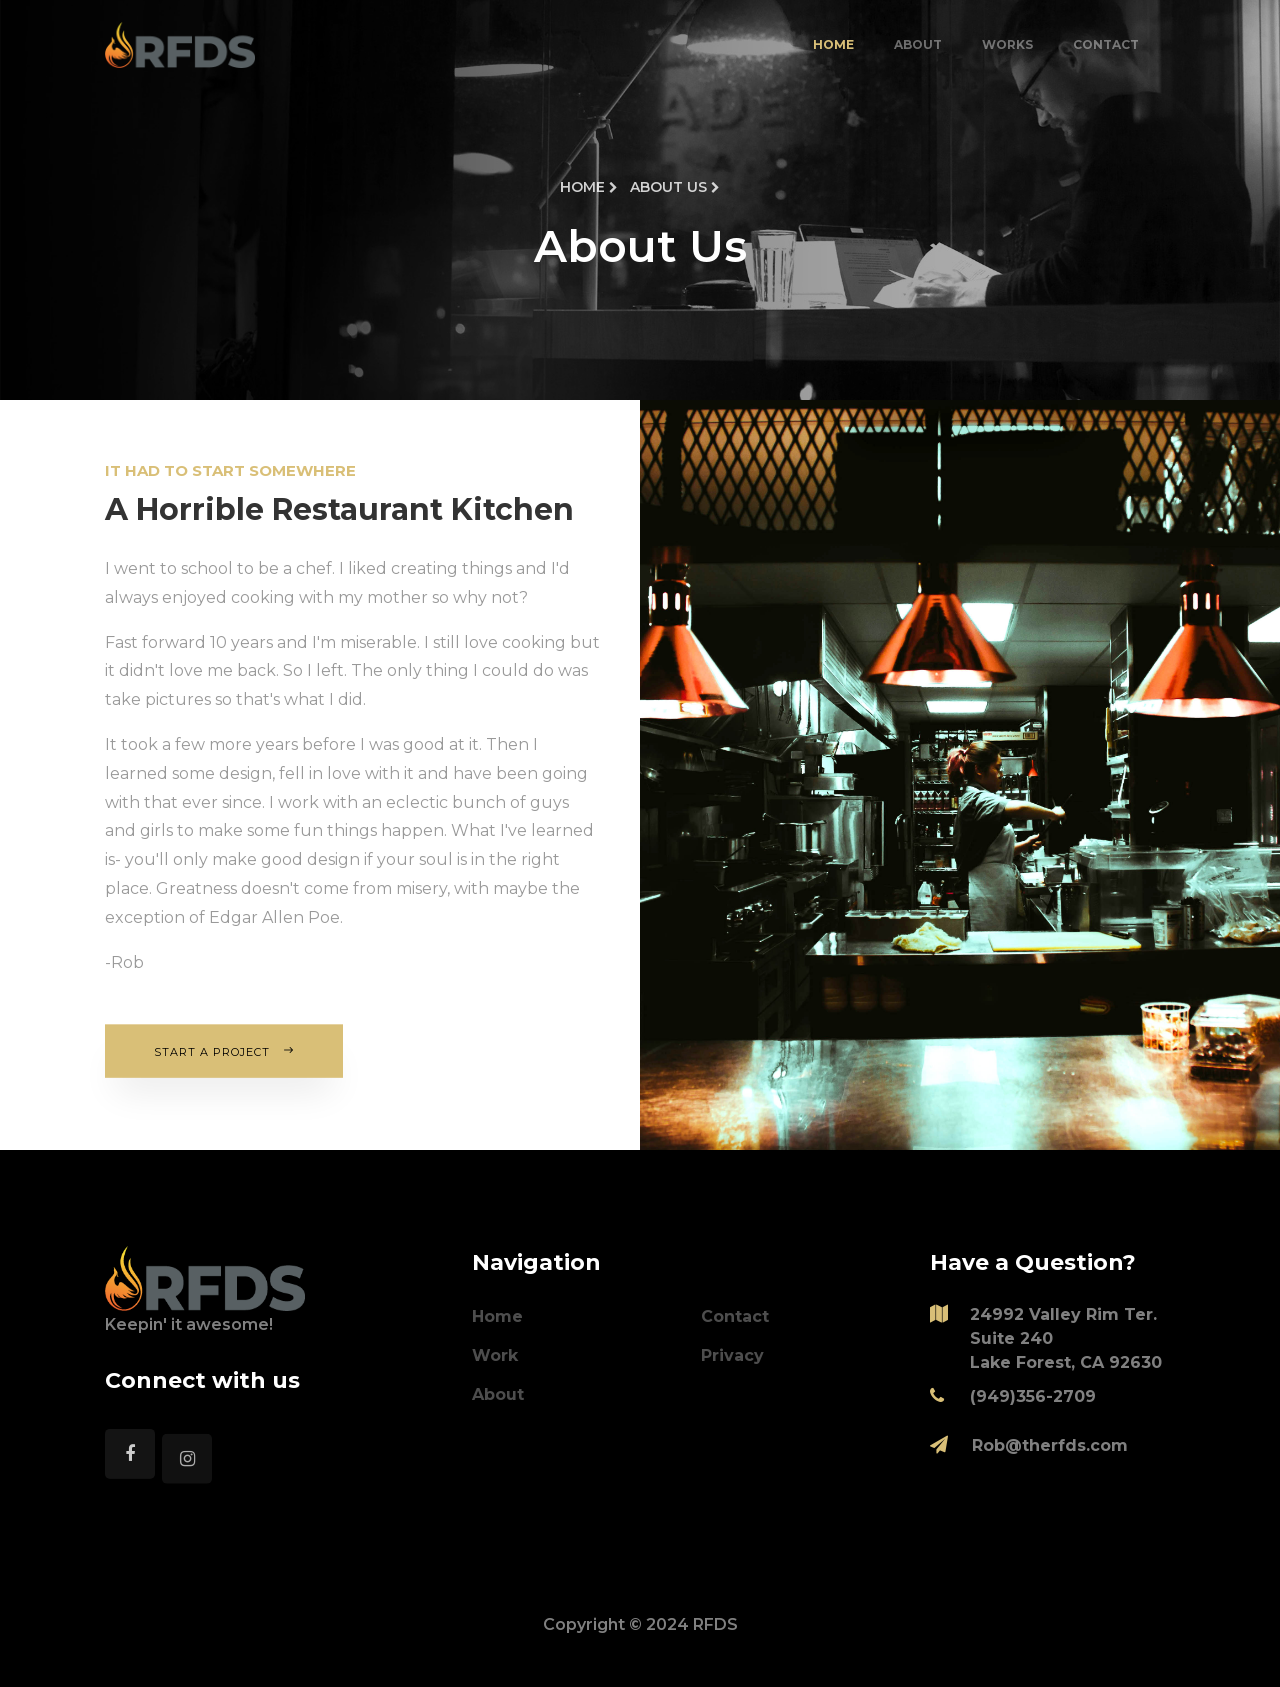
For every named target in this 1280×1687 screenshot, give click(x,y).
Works (1007, 44)
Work (495, 1355)
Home (833, 44)
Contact (1106, 44)
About (918, 44)
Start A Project (224, 1050)
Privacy (732, 1355)
